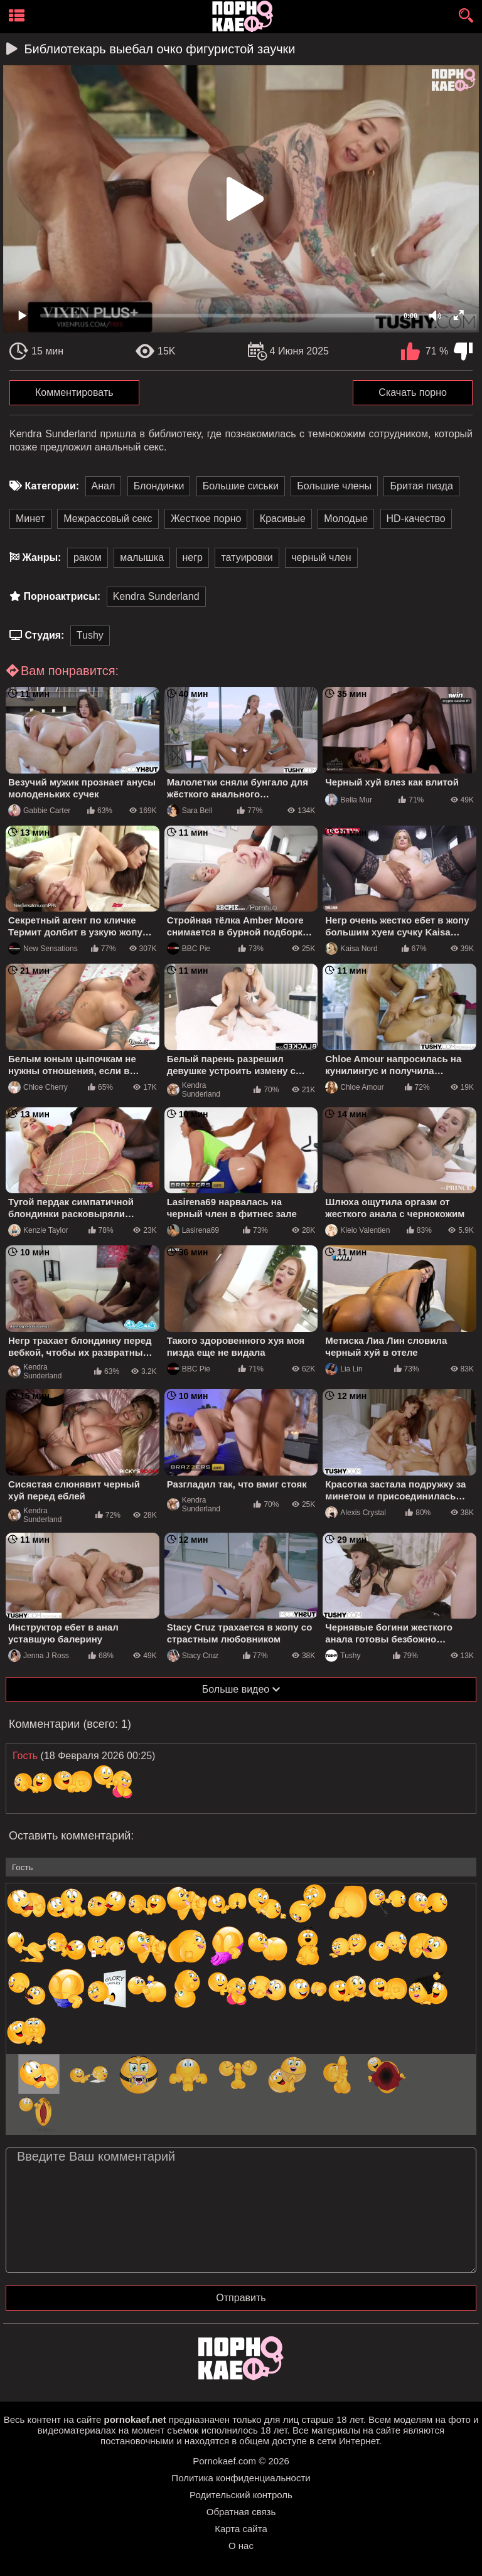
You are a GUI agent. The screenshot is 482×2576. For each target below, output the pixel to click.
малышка (142, 557)
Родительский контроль (241, 2494)
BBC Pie (188, 948)
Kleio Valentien (357, 1230)
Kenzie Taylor (38, 1230)
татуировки (246, 557)
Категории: (51, 486)
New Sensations (43, 948)
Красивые (283, 518)
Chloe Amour (354, 1087)
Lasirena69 (193, 1230)
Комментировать (74, 392)
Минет (30, 518)
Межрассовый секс (107, 518)
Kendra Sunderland (156, 596)
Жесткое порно (206, 518)
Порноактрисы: (61, 596)
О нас (241, 2545)
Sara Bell (190, 810)
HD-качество (416, 518)
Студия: (44, 635)
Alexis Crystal (355, 1512)
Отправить (240, 2297)
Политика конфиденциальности (240, 2477)
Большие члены (334, 486)
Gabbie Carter (39, 810)
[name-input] (241, 1867)
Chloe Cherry (38, 1087)
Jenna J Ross (38, 1655)
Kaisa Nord (351, 948)
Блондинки (159, 486)
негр (193, 557)
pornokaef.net (135, 2419)
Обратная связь (241, 2511)
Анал (103, 486)
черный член (321, 557)
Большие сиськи (241, 486)
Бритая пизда (421, 486)
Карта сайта (241, 2528)
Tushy (90, 635)
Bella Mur (348, 800)
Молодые (346, 518)
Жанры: (41, 557)
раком (87, 557)
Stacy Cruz (193, 1655)
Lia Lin (343, 1369)
